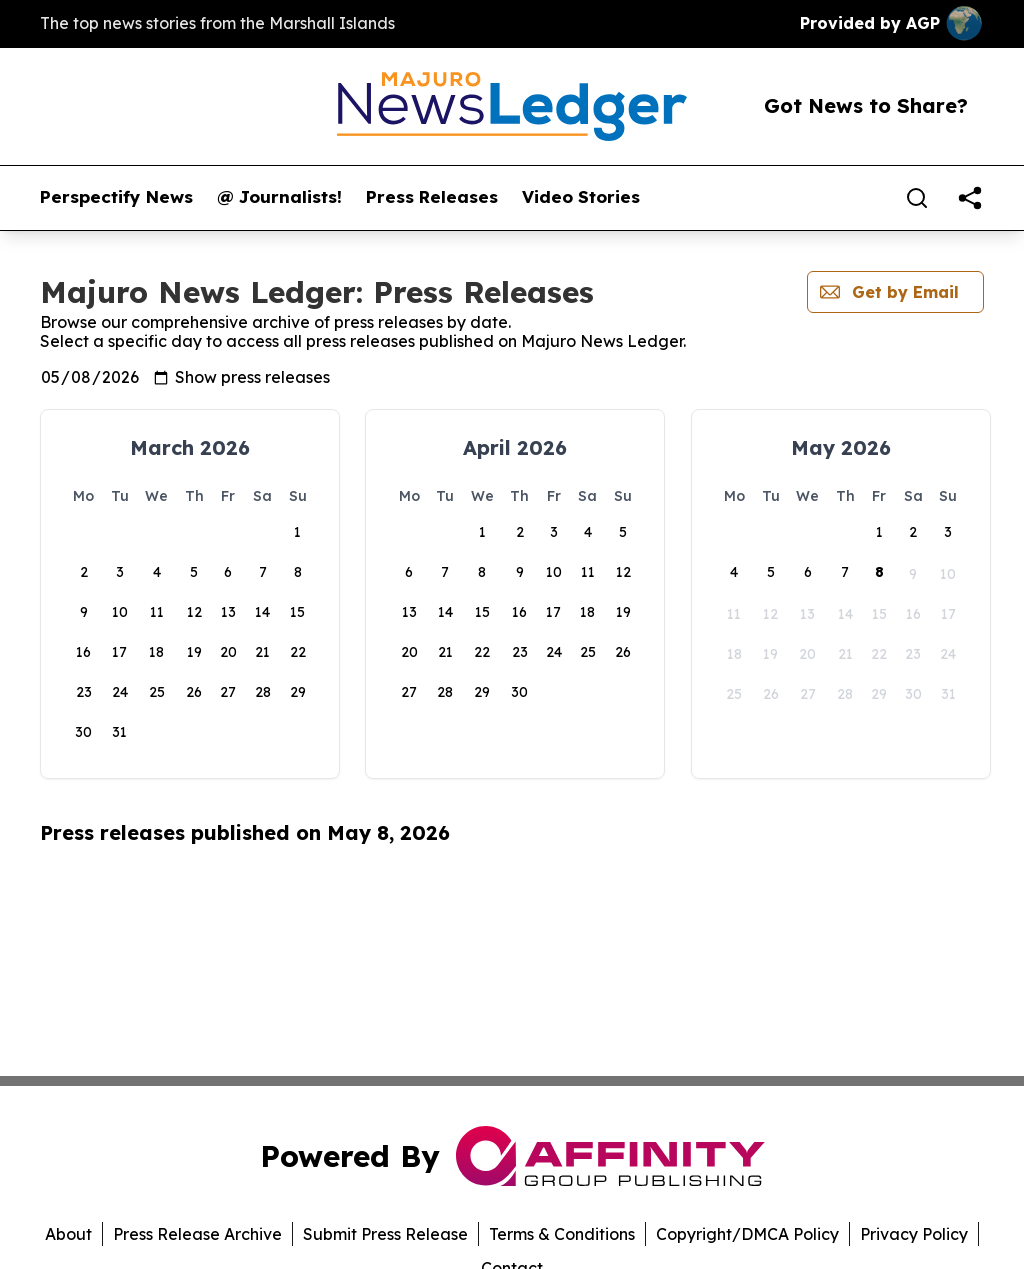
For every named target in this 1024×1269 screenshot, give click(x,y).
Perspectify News (116, 197)
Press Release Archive (197, 1234)
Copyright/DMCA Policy (747, 1234)
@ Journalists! (279, 197)
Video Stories (581, 197)
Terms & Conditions (562, 1234)
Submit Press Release (385, 1234)
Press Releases (432, 197)
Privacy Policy (914, 1234)
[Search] (917, 198)
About (68, 1234)
